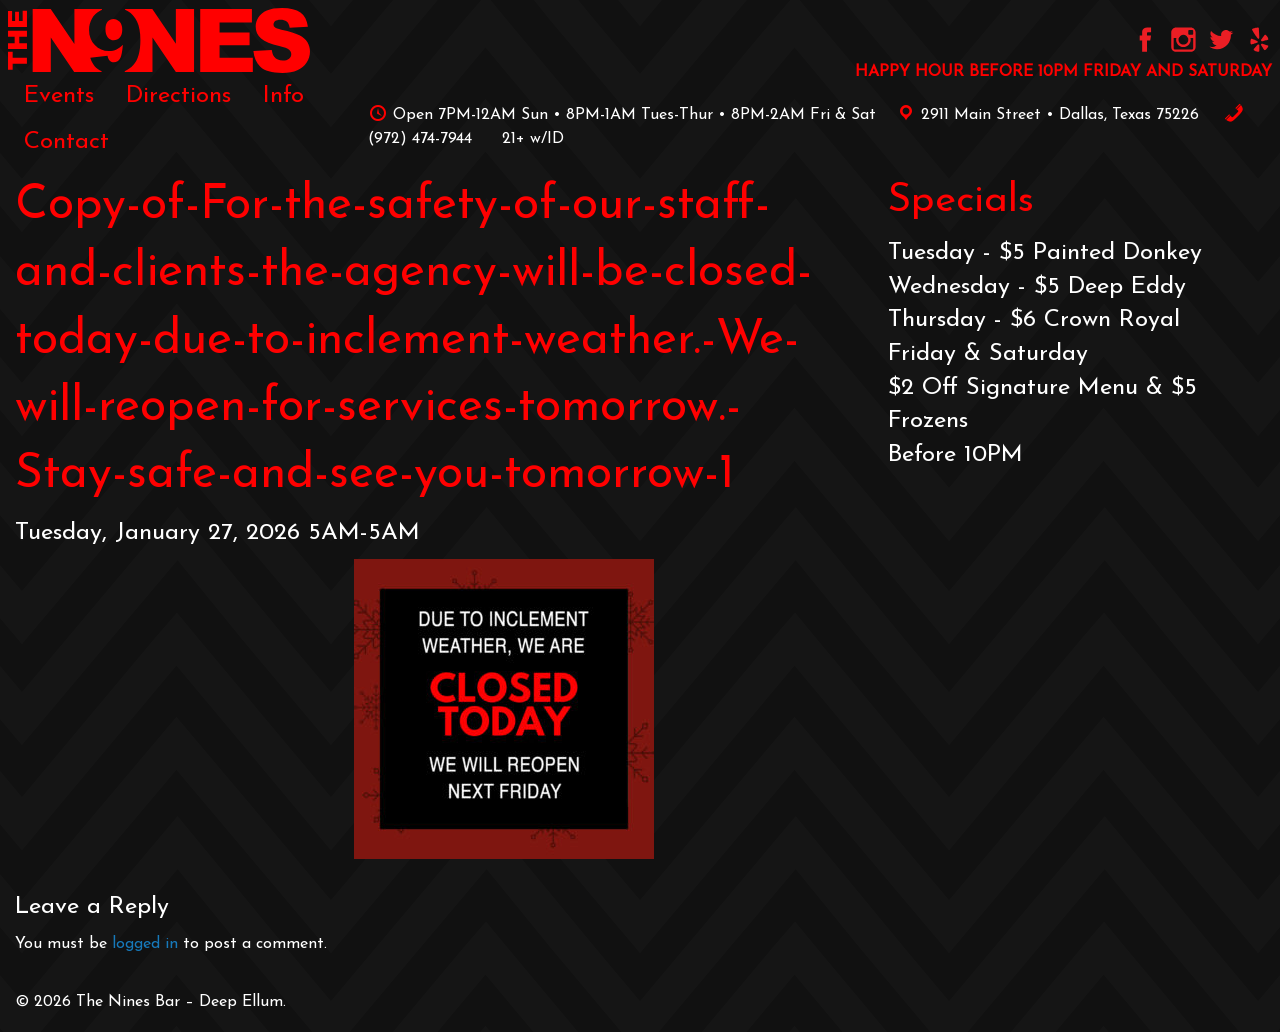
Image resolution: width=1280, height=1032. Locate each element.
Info (283, 96)
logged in (145, 944)
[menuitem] (59, 96)
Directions (178, 96)
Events (59, 96)
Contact (66, 142)
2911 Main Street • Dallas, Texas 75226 (1045, 115)
